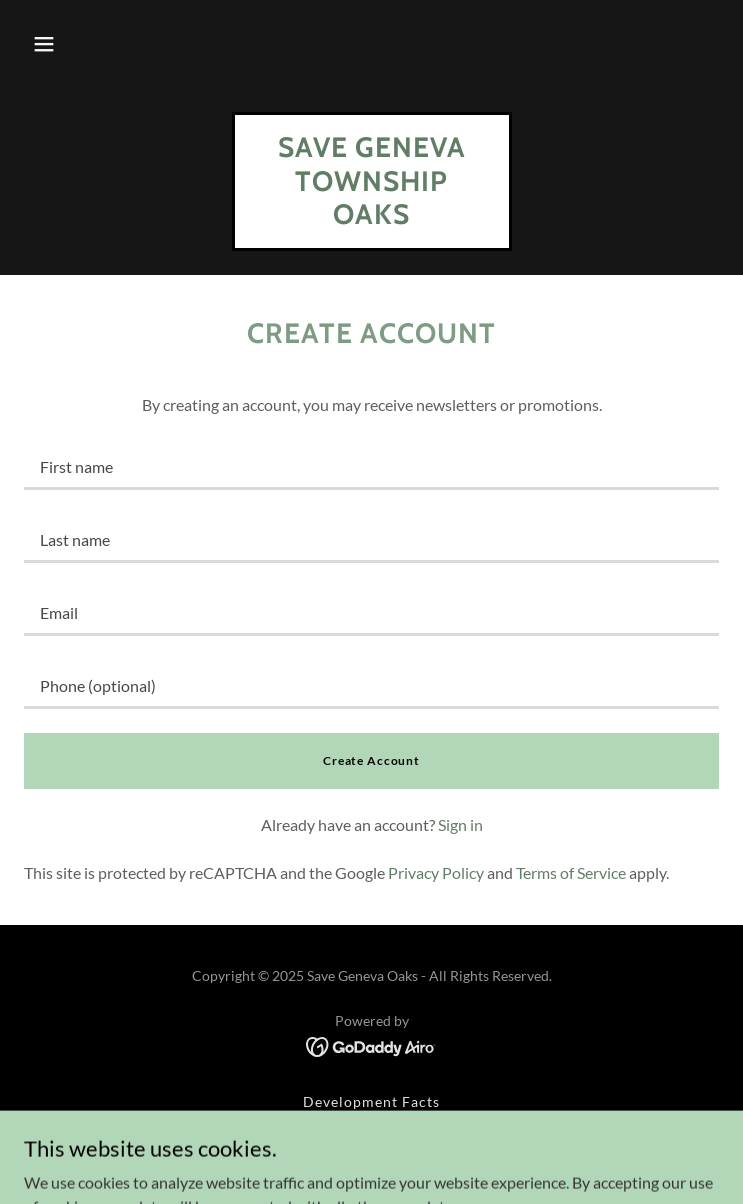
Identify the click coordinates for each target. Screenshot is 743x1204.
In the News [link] (372, 1151)
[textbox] (371, 465)
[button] (44, 44)
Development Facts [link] (371, 1101)
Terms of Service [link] (571, 872)
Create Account (371, 760)
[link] (372, 217)
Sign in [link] (460, 824)
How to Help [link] (372, 1126)
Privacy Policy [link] (436, 872)
